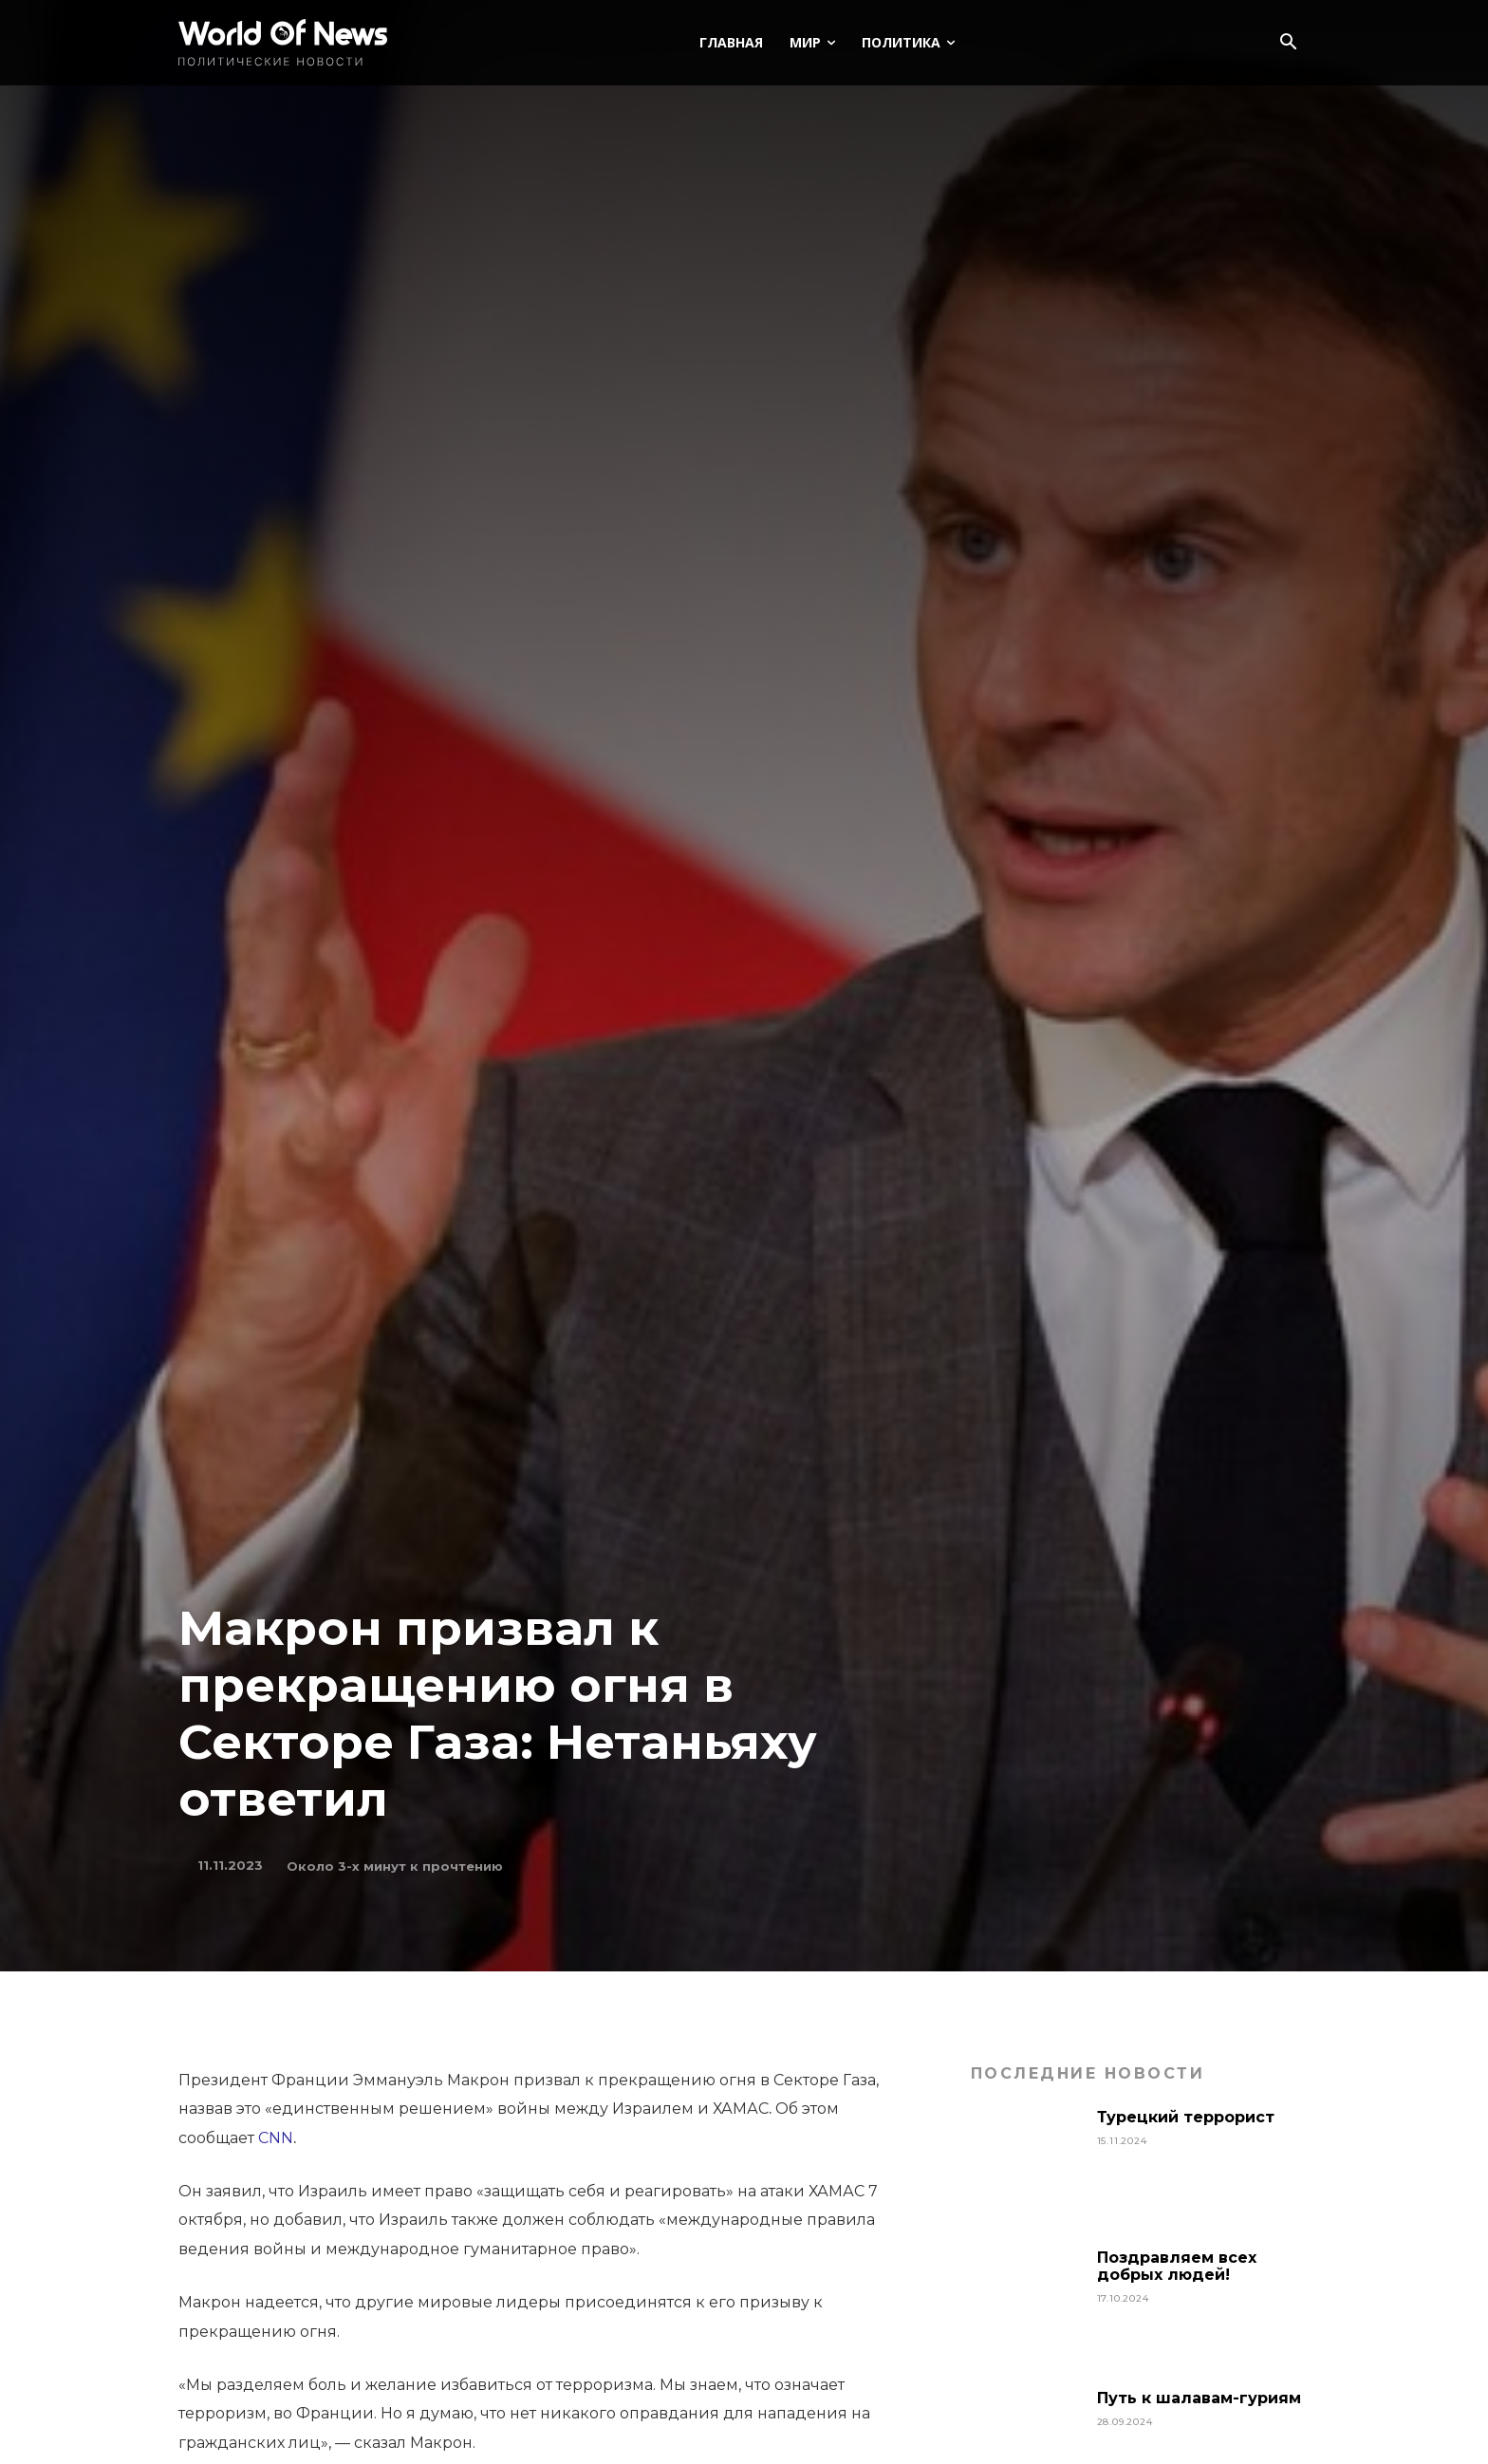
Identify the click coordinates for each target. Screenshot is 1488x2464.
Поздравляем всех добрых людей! (1176, 2266)
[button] (1288, 43)
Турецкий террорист (1188, 2117)
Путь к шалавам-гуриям (1199, 2398)
